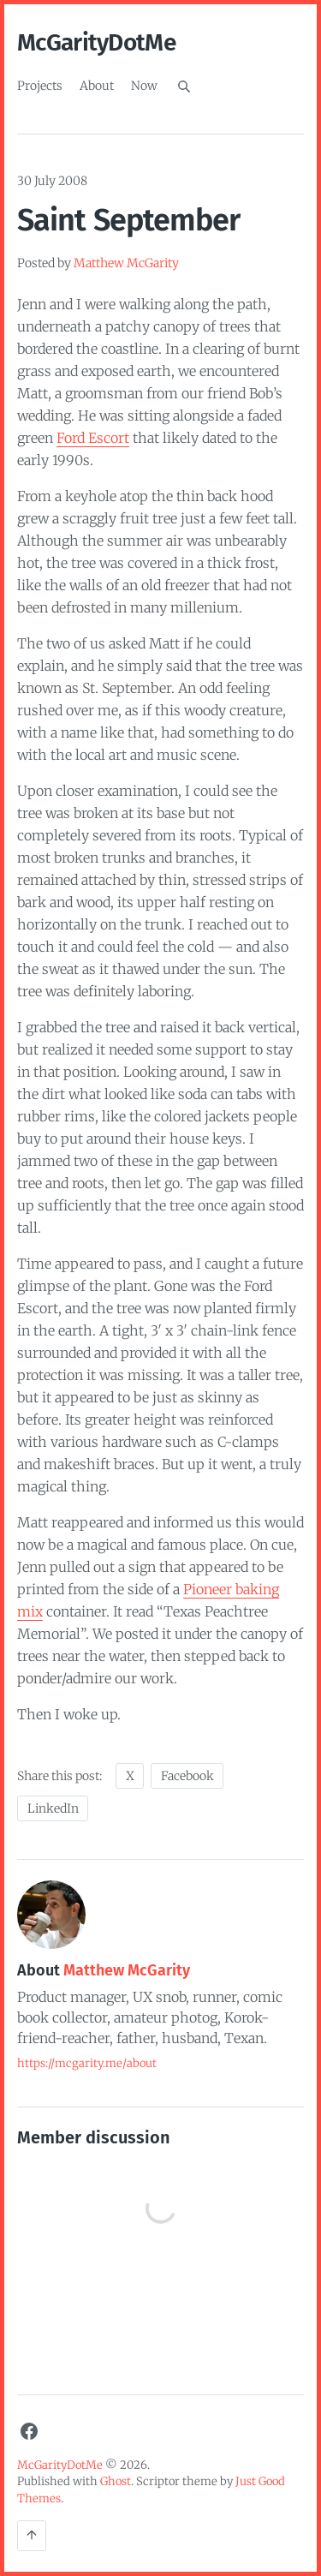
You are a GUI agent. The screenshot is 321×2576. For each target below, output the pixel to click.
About (97, 85)
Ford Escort (92, 437)
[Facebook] (29, 2431)
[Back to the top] (31, 2535)
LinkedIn (53, 1808)
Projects (39, 85)
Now (144, 85)
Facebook (187, 1776)
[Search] (184, 86)
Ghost (115, 2481)
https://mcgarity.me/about (87, 2063)
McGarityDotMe (96, 42)
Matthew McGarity (126, 263)
